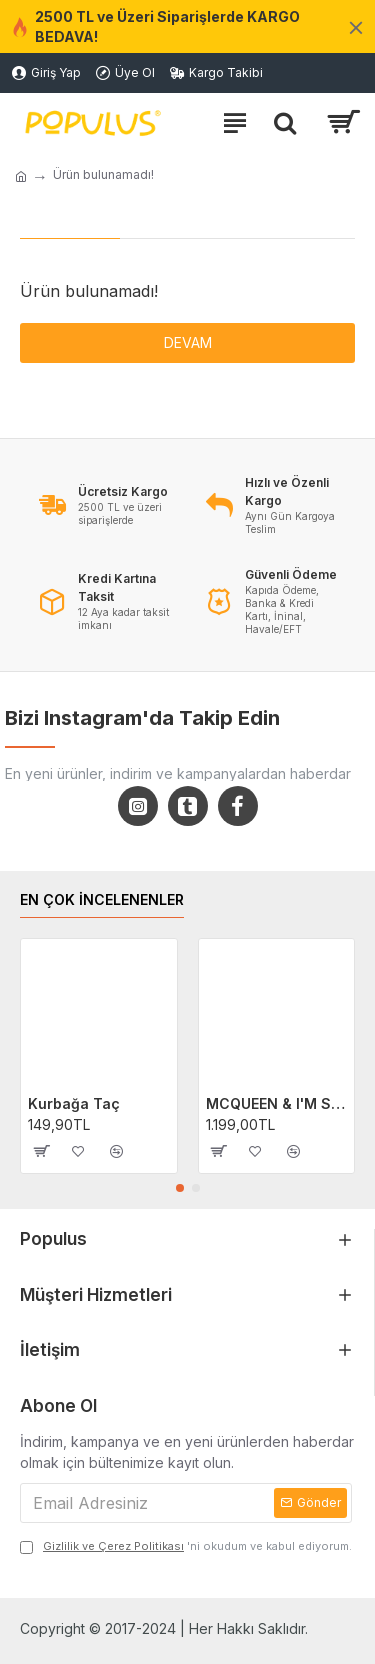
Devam (188, 342)
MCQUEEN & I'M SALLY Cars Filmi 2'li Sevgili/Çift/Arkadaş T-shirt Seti (277, 1103)
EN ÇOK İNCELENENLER (102, 899)
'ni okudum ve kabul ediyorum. (186, 1546)
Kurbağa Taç (74, 1103)
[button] (180, 1188)
